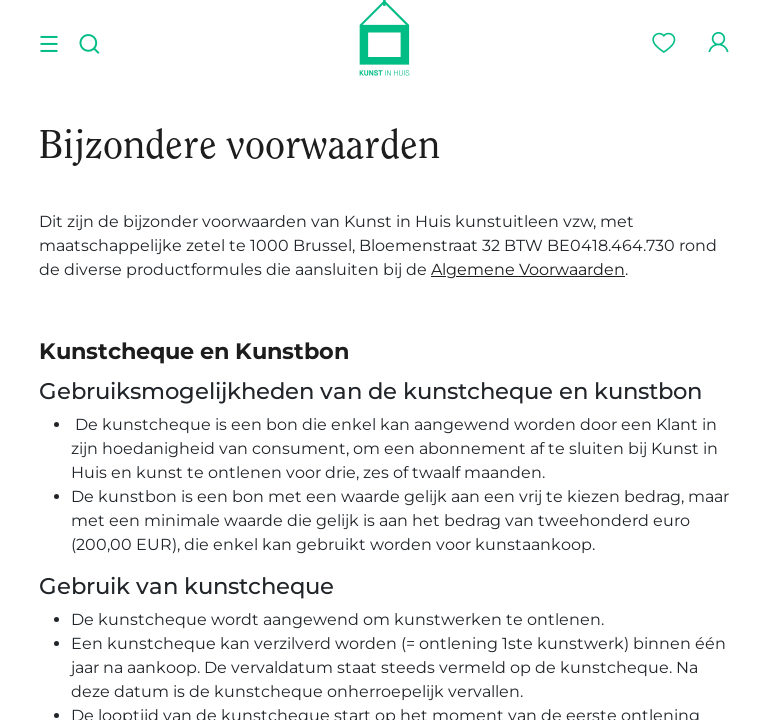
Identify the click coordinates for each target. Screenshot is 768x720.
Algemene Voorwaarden (528, 269)
